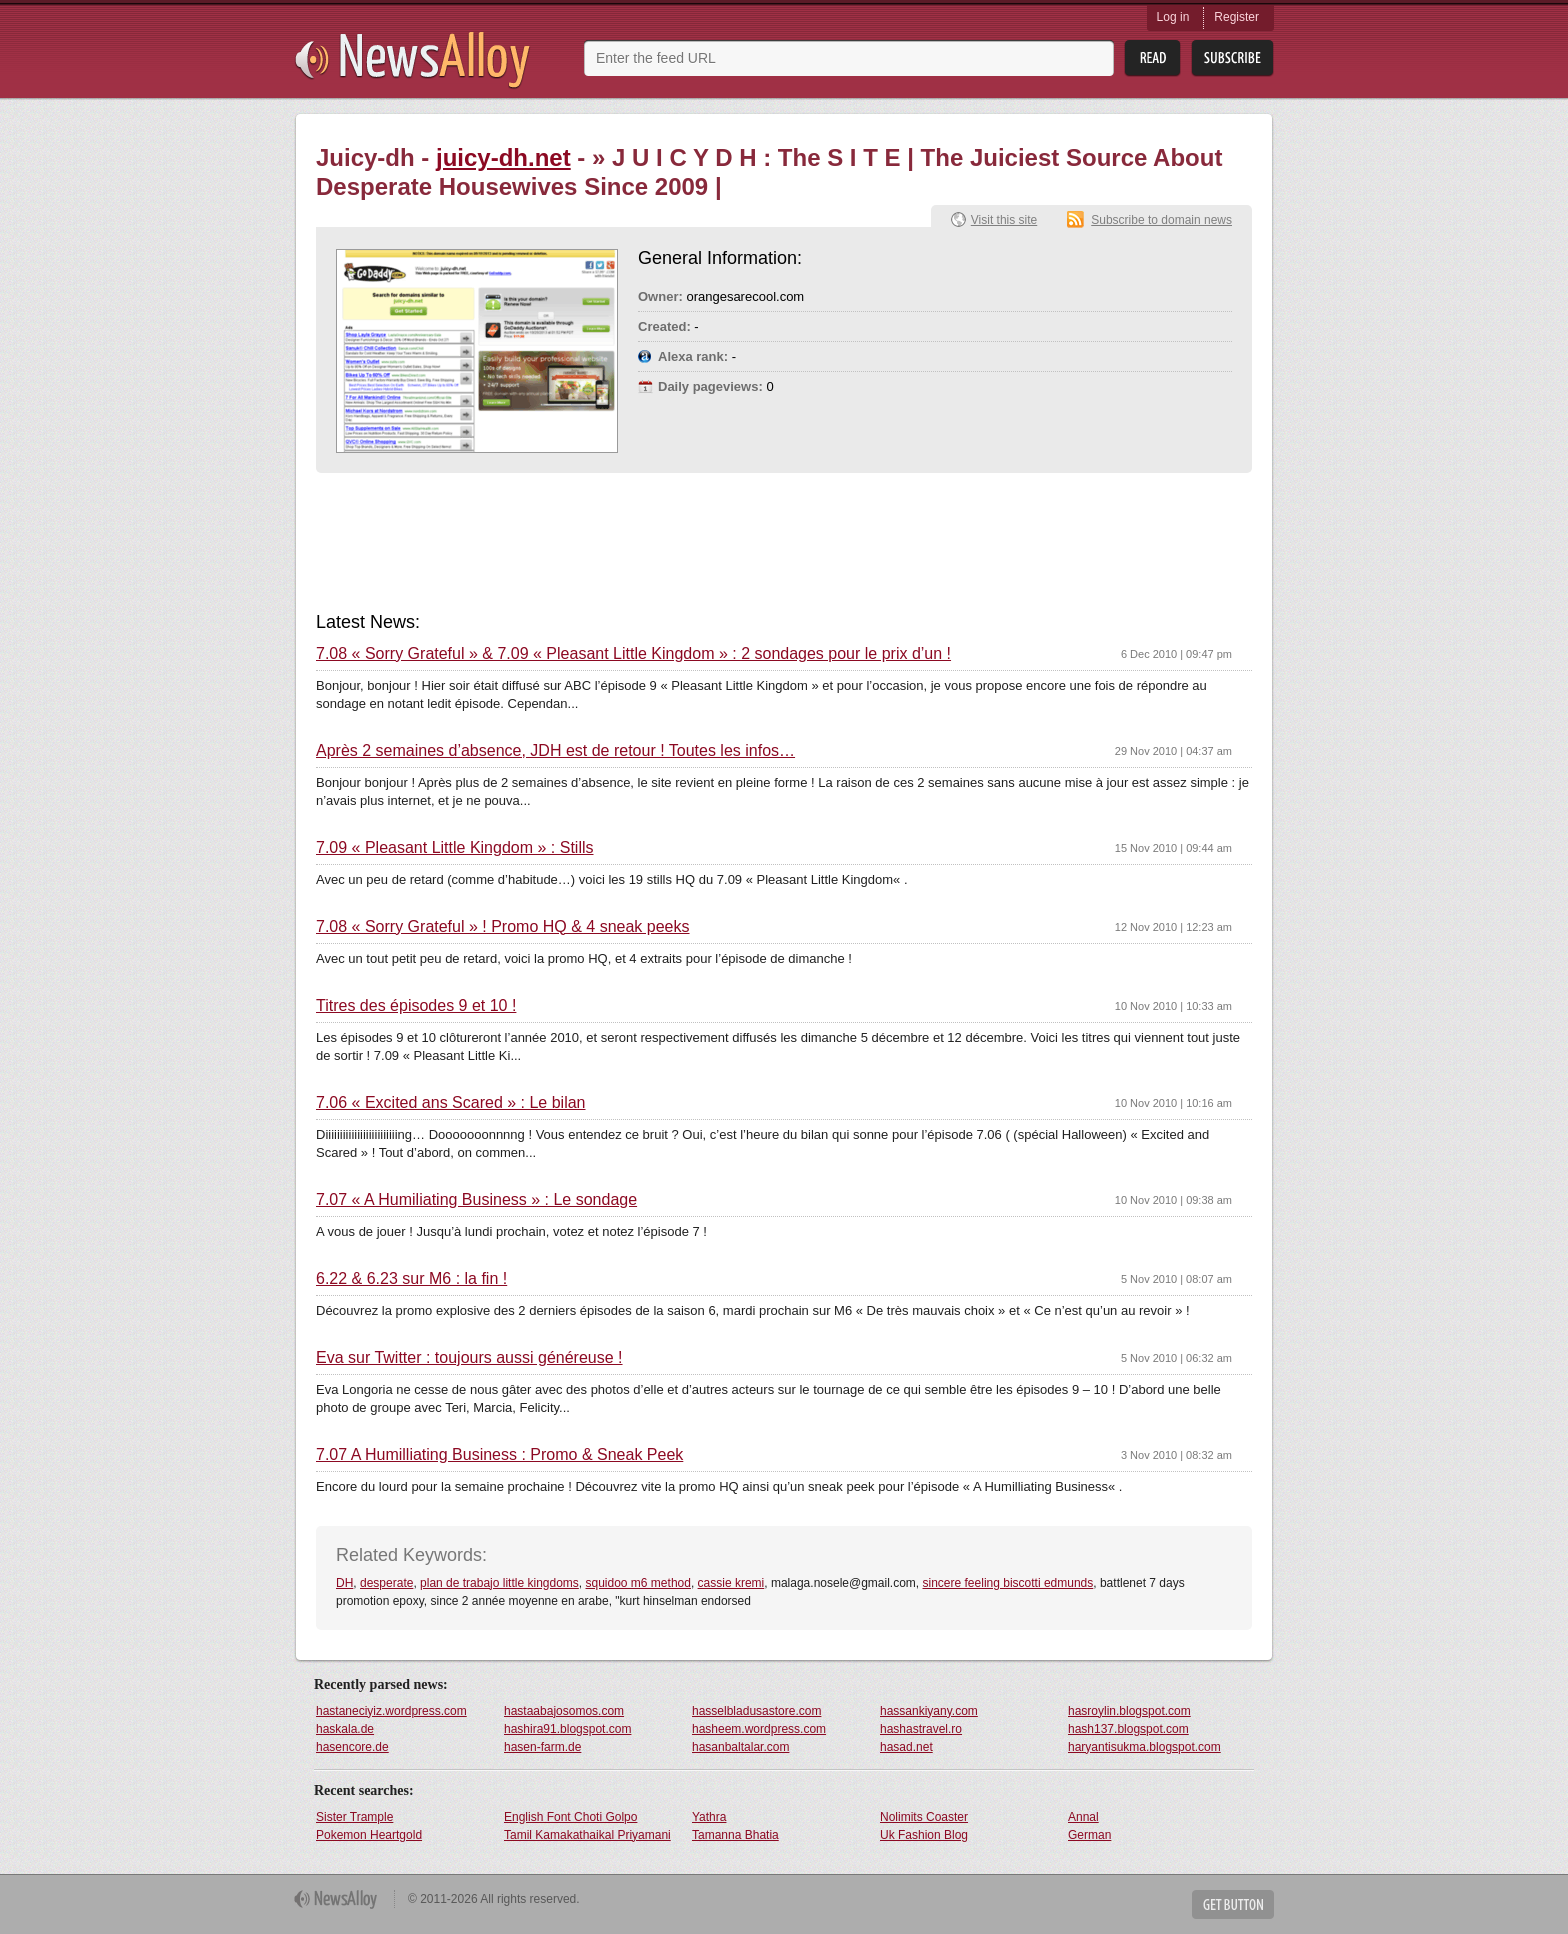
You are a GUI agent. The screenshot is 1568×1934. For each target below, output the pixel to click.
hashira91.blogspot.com (567, 1729)
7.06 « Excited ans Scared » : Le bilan (451, 1103)
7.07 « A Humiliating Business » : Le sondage (476, 1200)
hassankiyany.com (929, 1711)
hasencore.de (352, 1747)
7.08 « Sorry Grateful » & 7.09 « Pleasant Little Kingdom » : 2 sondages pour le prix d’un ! (633, 654)
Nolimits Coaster (924, 1817)
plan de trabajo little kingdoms (499, 1583)
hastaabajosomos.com (564, 1711)
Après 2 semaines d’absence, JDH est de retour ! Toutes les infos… (555, 751)
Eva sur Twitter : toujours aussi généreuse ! (469, 1358)
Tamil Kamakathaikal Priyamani (587, 1835)
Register (1236, 17)
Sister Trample (354, 1817)
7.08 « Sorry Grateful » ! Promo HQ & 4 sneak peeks (503, 927)
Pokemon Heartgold (369, 1835)
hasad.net (906, 1747)
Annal (1083, 1817)
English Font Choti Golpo (570, 1817)
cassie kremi (731, 1583)
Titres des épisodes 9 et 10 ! (416, 1006)
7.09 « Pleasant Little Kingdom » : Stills (455, 848)
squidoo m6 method (638, 1583)
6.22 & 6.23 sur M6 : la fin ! (411, 1279)
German (1089, 1835)
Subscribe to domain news (1161, 220)
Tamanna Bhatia (735, 1835)
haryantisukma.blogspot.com (1144, 1747)
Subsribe (1232, 58)
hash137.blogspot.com (1128, 1729)
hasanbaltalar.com (740, 1747)
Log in (1173, 17)
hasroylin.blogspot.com (1129, 1711)
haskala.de (345, 1729)
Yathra (709, 1817)
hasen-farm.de (542, 1747)
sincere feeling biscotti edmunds (1008, 1583)
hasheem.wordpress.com (759, 1729)
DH (344, 1583)
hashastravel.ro (921, 1729)
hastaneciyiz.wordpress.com (391, 1711)
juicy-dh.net (503, 157)
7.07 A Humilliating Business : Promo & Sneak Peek (499, 1455)
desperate (386, 1583)
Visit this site (1004, 220)
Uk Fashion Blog (924, 1835)
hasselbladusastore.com (756, 1711)
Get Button (1233, 1904)
